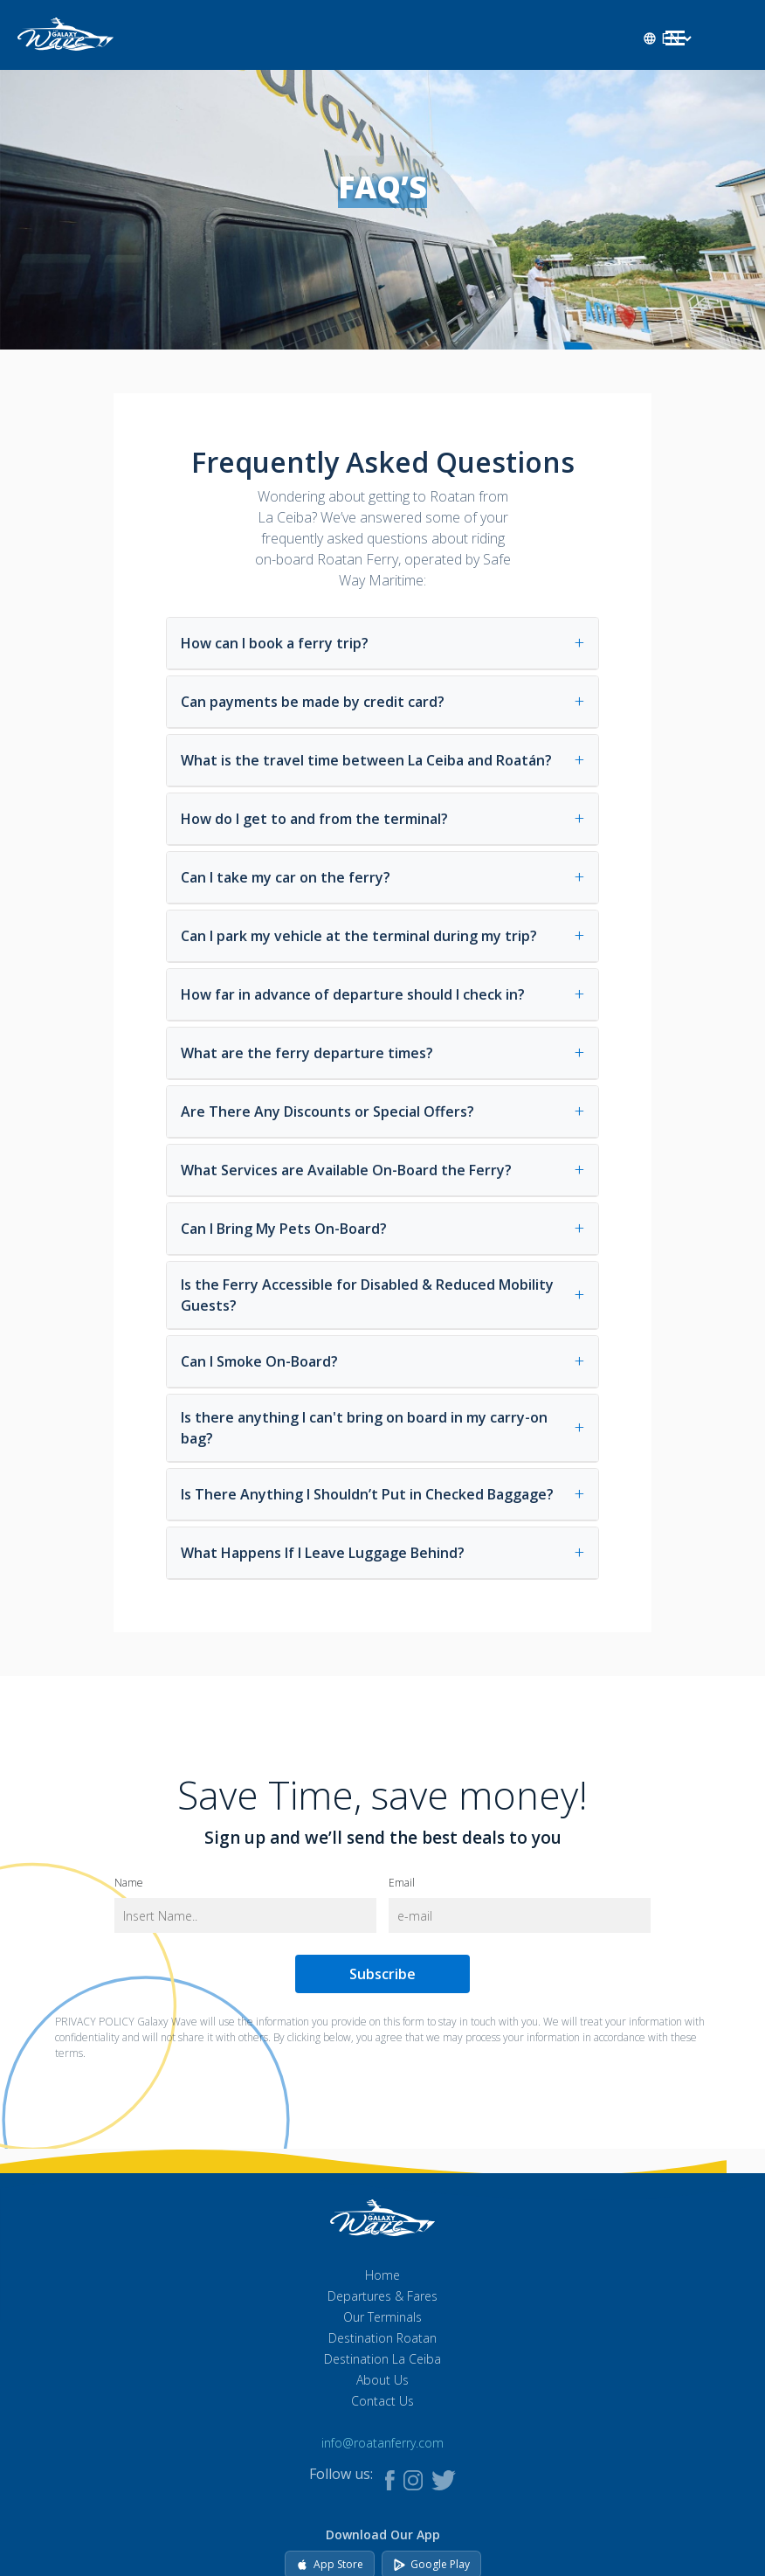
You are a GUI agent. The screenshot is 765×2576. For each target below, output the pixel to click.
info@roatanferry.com (382, 2442)
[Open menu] (675, 40)
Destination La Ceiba (382, 2359)
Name (128, 1883)
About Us (382, 2380)
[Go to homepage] (65, 32)
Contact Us (382, 2400)
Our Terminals (382, 2317)
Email (402, 1883)
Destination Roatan (382, 2338)
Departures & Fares (382, 2296)
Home (382, 2275)
